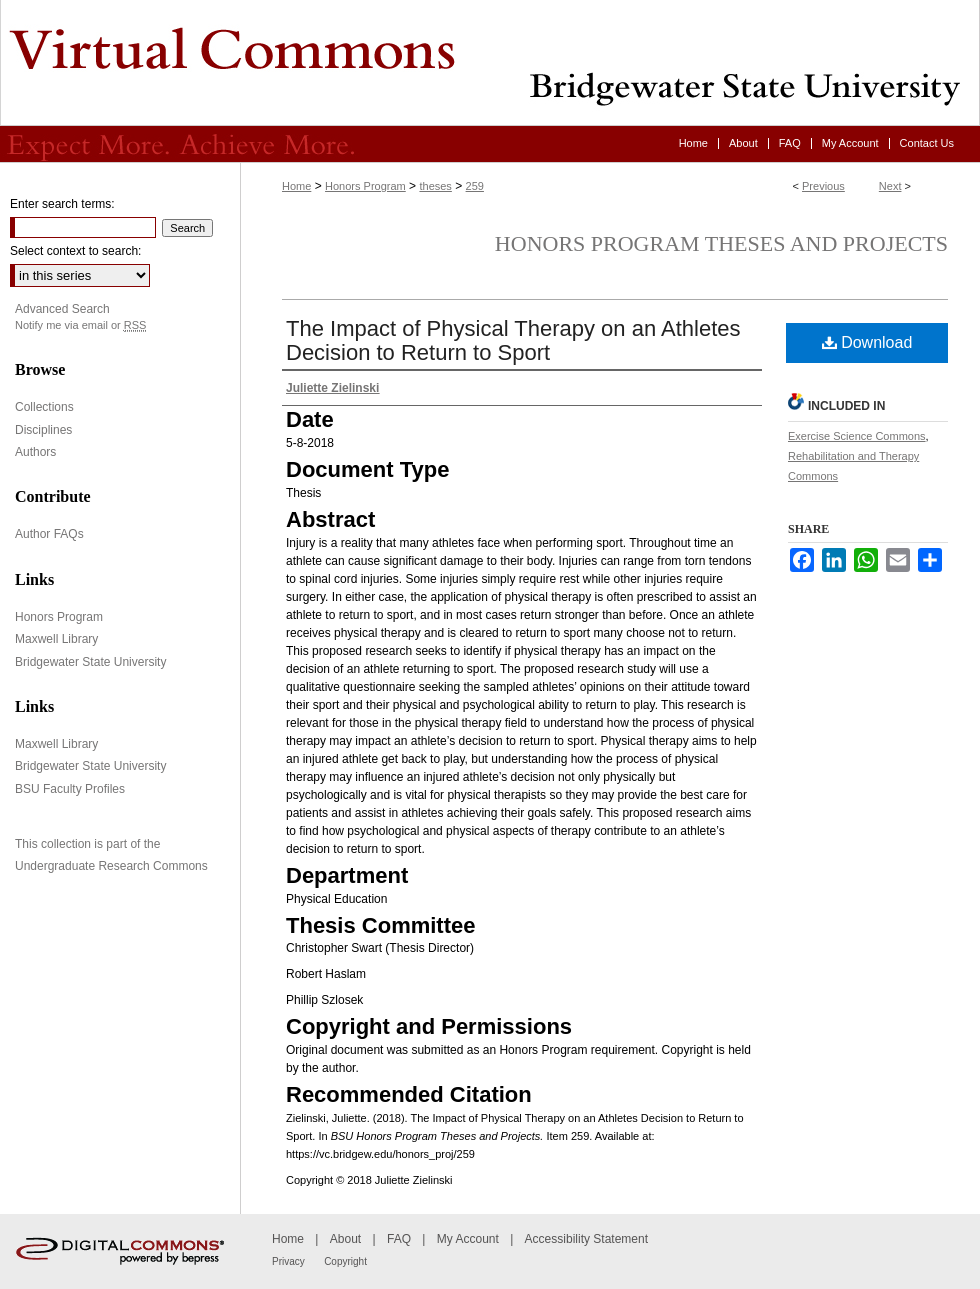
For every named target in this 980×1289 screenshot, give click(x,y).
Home (296, 186)
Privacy (288, 1261)
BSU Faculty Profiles (70, 789)
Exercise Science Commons (857, 436)
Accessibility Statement (586, 1239)
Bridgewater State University (90, 662)
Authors (35, 452)
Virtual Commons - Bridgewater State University (490, 63)
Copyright (345, 1261)
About (345, 1239)
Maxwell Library (56, 639)
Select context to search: (75, 251)
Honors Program (365, 186)
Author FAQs (49, 534)
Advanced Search (62, 309)
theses (435, 186)
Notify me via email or (80, 325)
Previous (823, 186)
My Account (468, 1239)
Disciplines (43, 430)
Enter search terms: (62, 204)
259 (475, 186)
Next (890, 186)
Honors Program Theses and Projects (721, 243)
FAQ (399, 1239)
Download (867, 342)
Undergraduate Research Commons (111, 866)
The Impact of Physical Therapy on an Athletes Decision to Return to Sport (513, 340)
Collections (44, 407)
